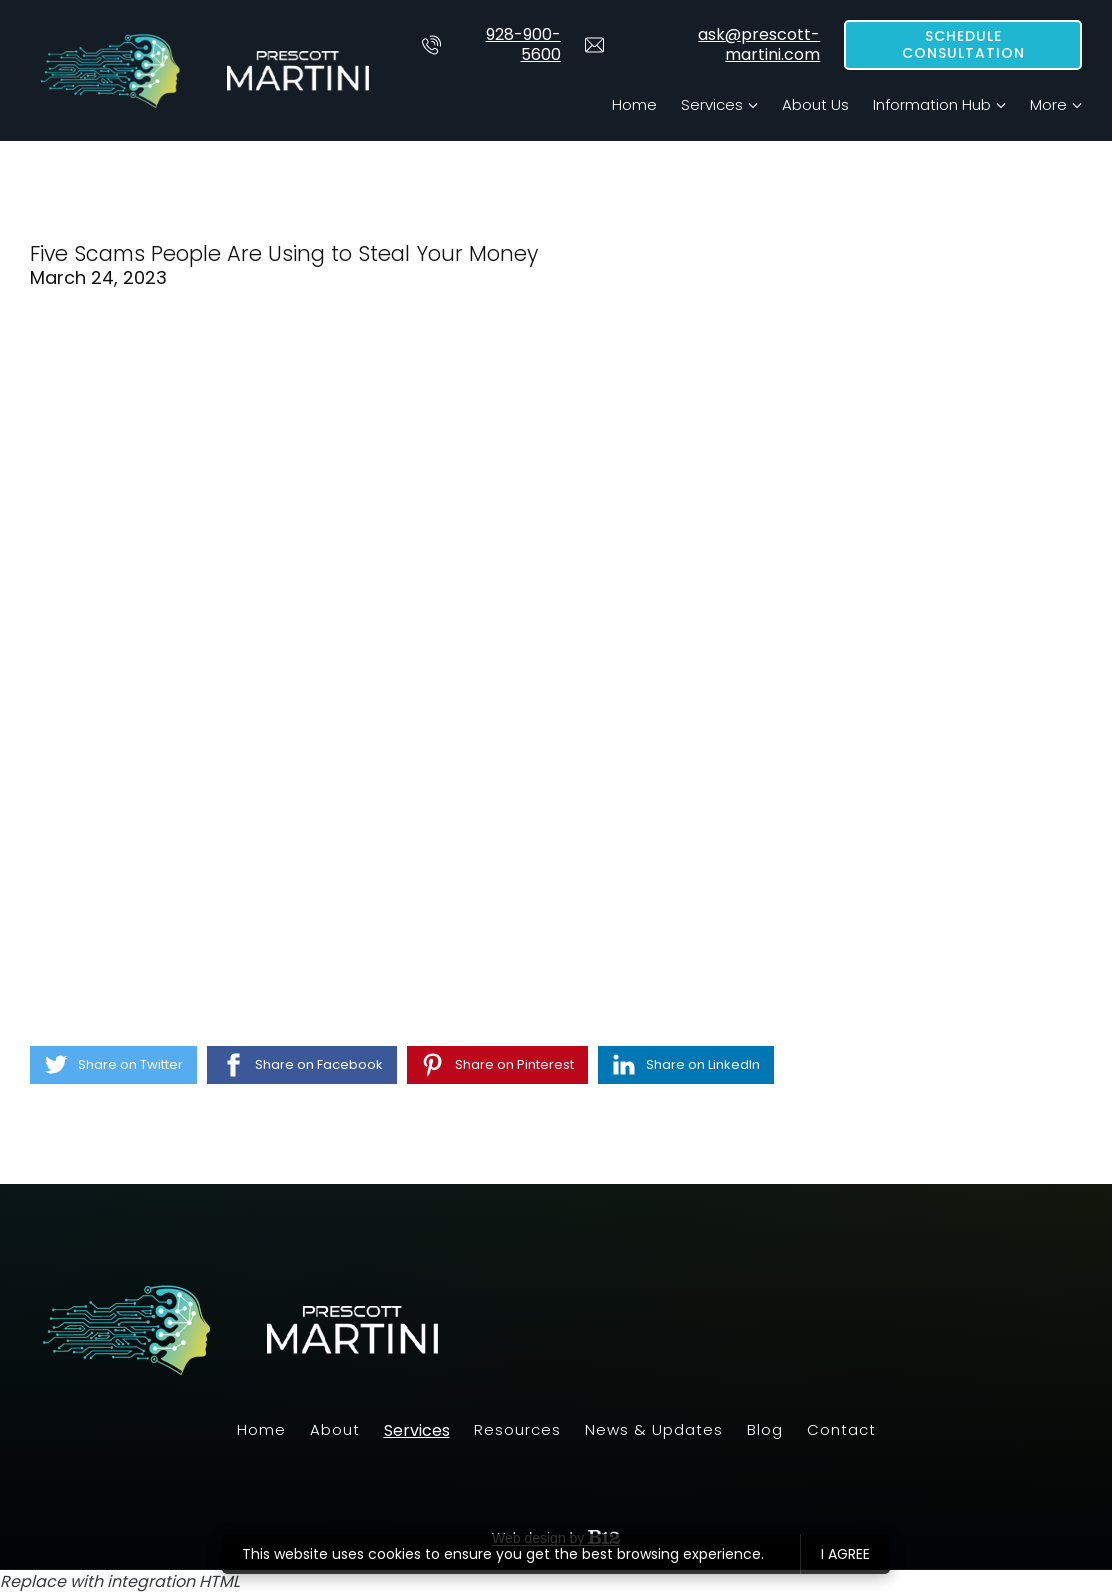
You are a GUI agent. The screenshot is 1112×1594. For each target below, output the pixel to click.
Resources (517, 1429)
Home (634, 104)
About (335, 1429)
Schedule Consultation (963, 45)
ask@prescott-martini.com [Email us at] (703, 45)
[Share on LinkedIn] (686, 1065)
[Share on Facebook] (302, 1065)
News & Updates (654, 1429)
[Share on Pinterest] (497, 1065)
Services (712, 104)
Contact (841, 1429)
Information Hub (932, 104)
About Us (815, 104)
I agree (845, 1554)
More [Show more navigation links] (1048, 104)
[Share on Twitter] (113, 1065)
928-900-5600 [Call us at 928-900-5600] (491, 45)
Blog (765, 1429)
